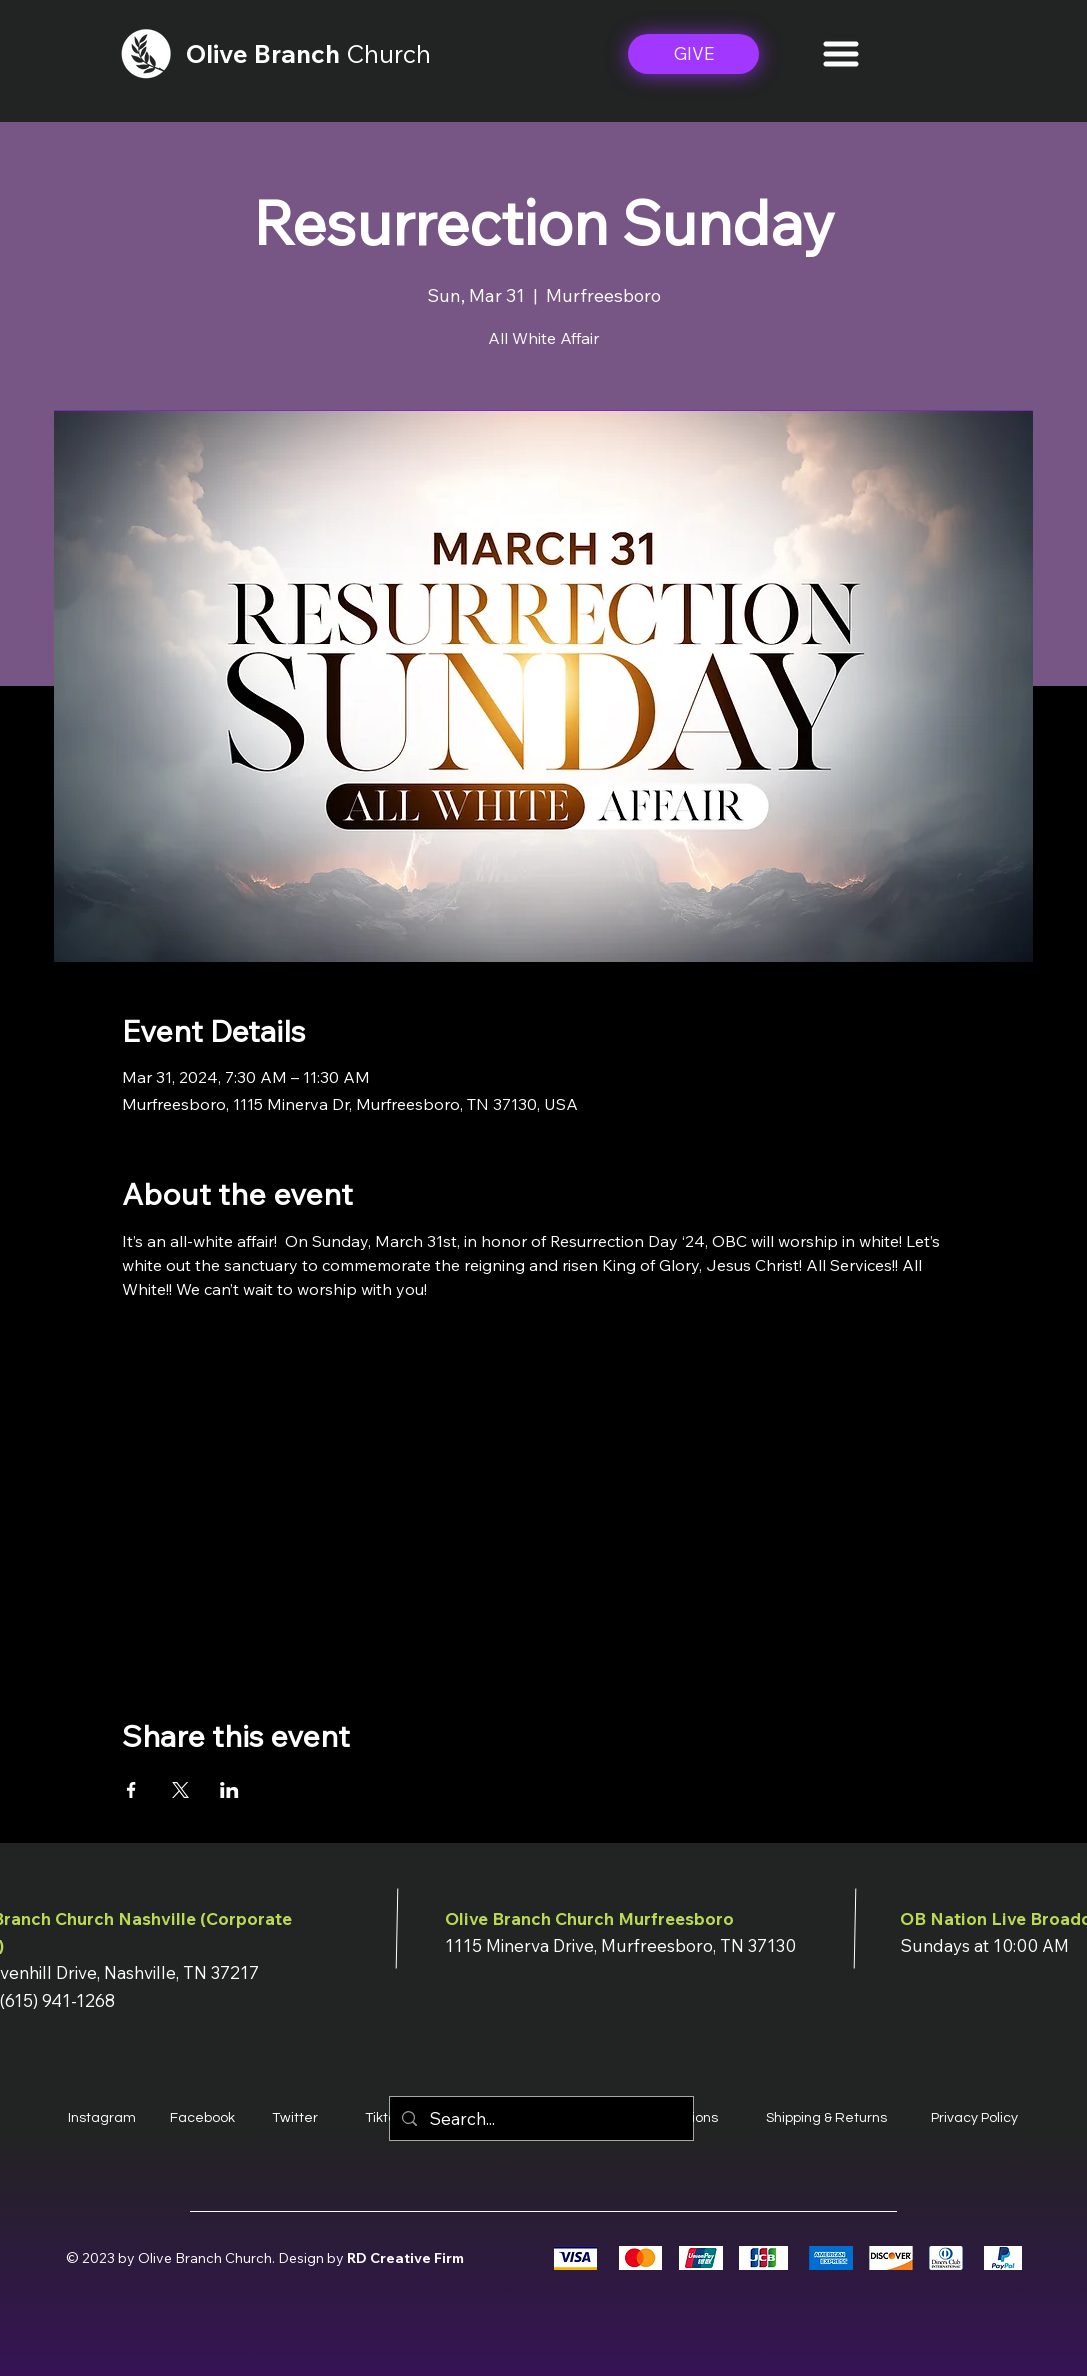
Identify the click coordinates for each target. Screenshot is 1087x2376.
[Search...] (540, 2118)
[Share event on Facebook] (131, 1790)
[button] (841, 54)
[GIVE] (693, 54)
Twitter (295, 2118)
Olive (220, 53)
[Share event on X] (180, 1790)
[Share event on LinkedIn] (229, 1790)
